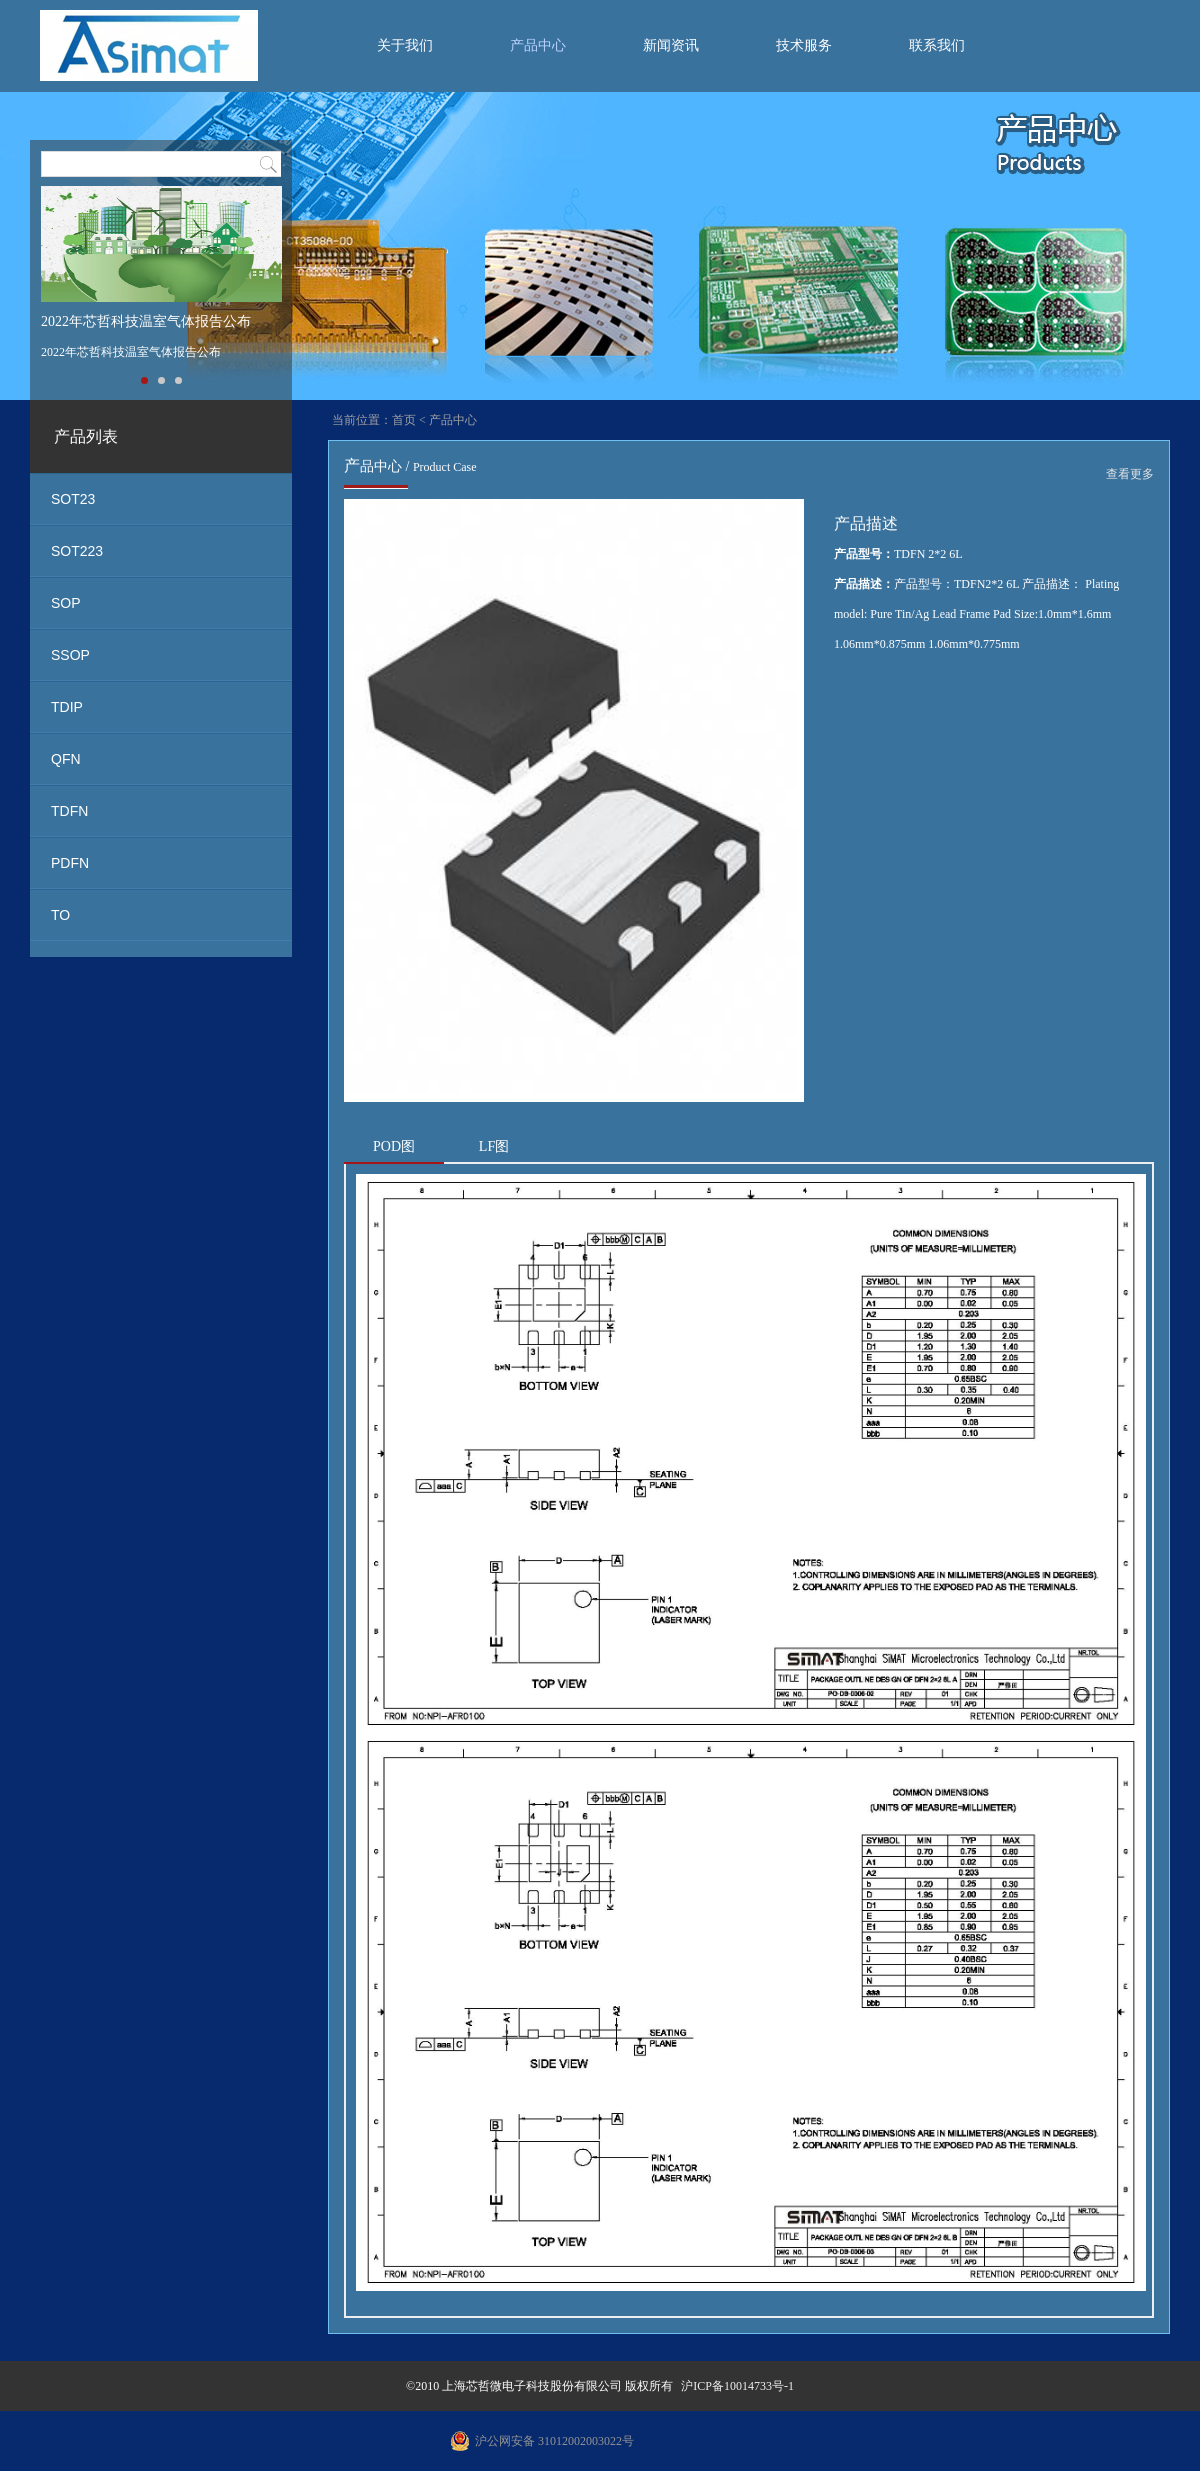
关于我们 (405, 45)
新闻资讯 (671, 45)
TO (60, 915)
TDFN (69, 811)
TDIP (67, 707)
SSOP (70, 655)
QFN (66, 759)
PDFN (70, 863)
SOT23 (73, 499)
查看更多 (1130, 474)
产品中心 (538, 45)
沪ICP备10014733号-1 (737, 2386)
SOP (66, 603)
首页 (404, 420)
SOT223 (77, 551)
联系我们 (937, 45)
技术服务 (804, 45)
